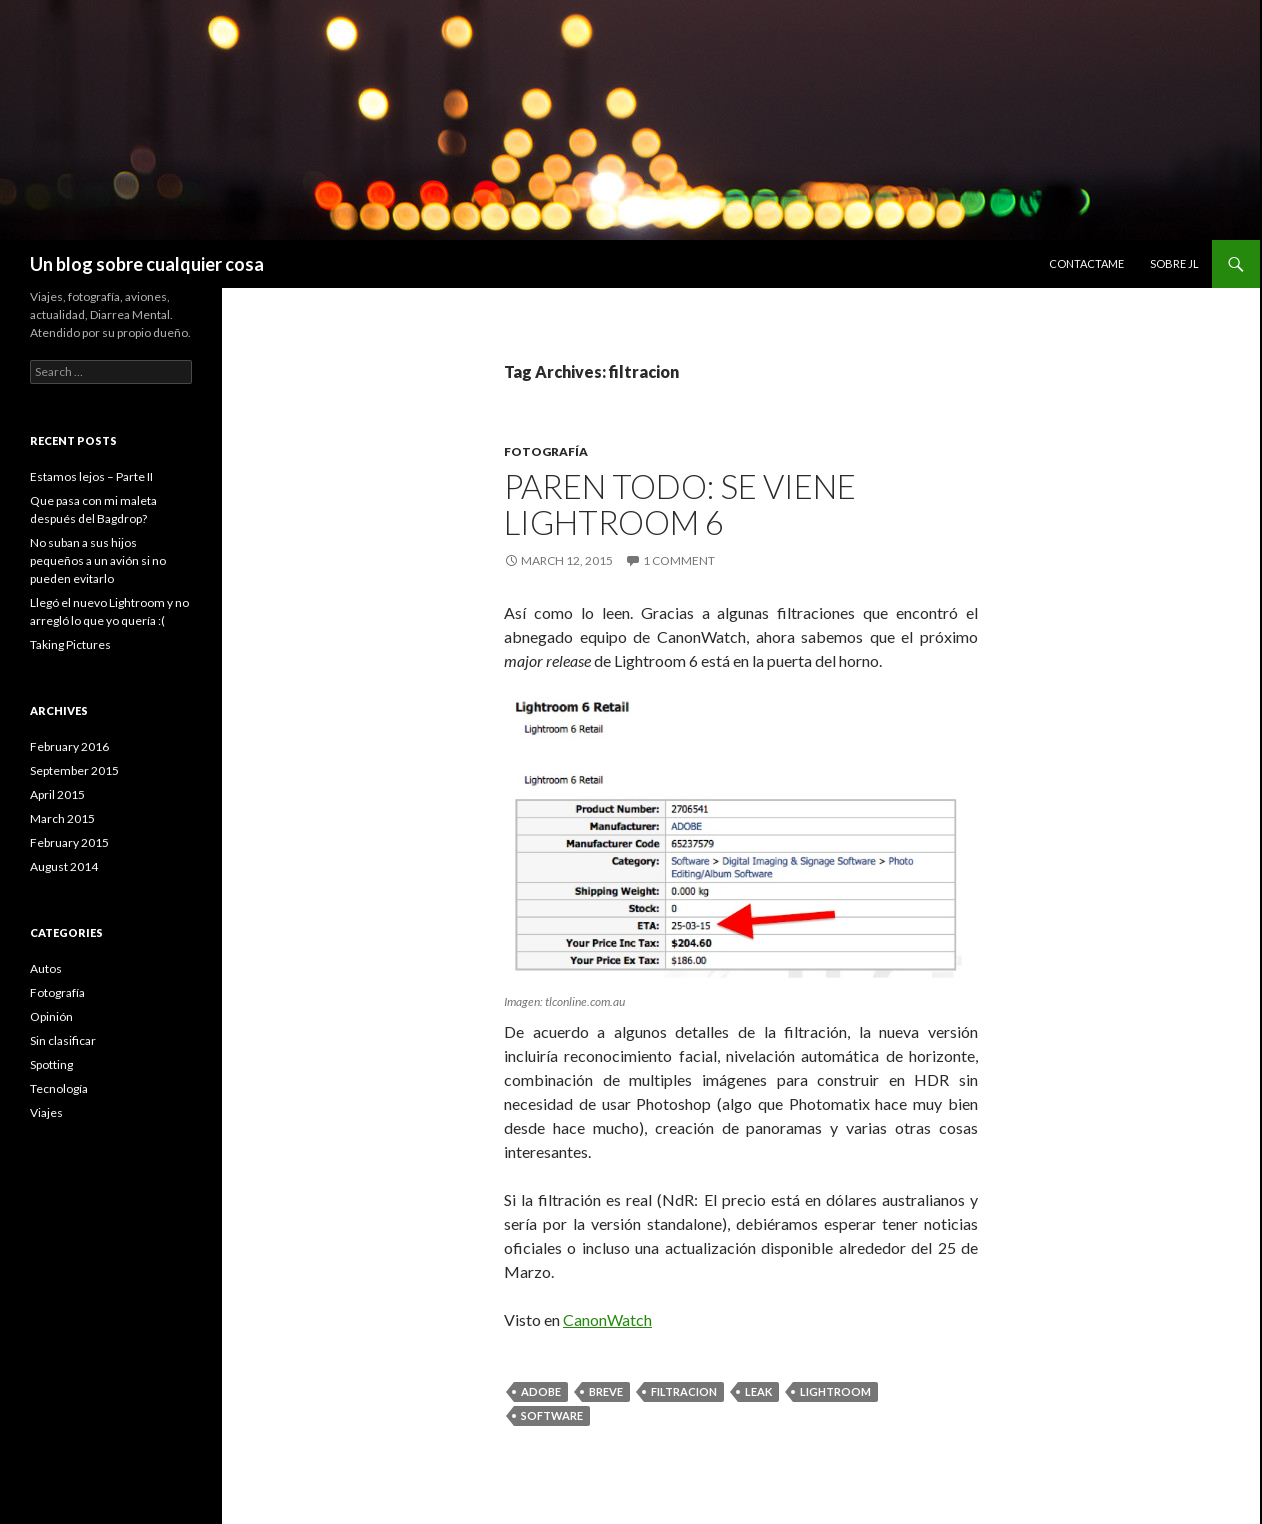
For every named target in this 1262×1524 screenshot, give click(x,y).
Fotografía (546, 451)
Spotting (51, 1064)
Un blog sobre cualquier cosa (147, 264)
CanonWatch (607, 1319)
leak (758, 1391)
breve (606, 1391)
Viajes (46, 1112)
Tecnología (59, 1088)
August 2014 (64, 866)
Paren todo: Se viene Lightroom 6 (680, 504)
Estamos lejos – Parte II (91, 476)
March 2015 (62, 818)
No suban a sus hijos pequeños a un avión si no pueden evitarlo (98, 560)
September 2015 (74, 770)
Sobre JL (1174, 263)
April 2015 (57, 794)
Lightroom (835, 1391)
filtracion (684, 1391)
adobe (541, 1391)
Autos (46, 968)
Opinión (51, 1016)
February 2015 (69, 842)
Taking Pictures (70, 644)
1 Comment (679, 560)
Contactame (1086, 263)
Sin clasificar (63, 1040)
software (552, 1415)
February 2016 (69, 746)
